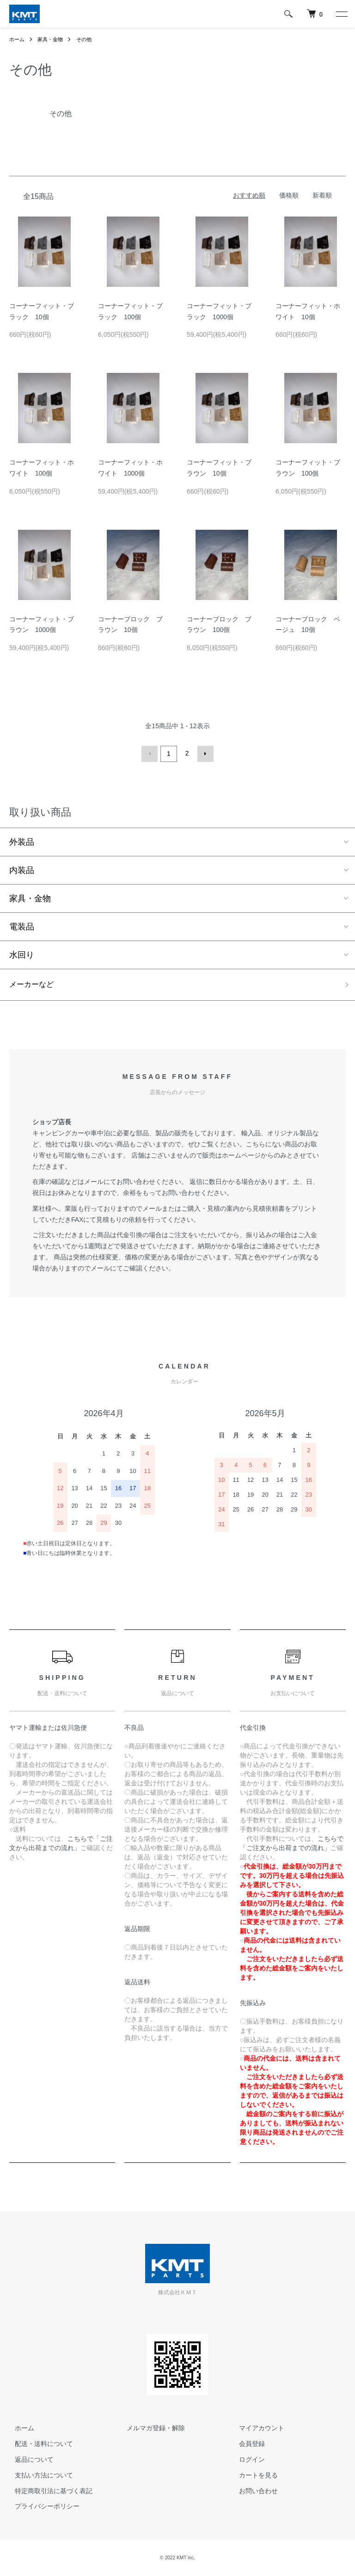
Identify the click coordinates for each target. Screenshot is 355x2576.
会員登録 (246, 2444)
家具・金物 (53, 39)
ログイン (246, 2460)
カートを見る (252, 2475)
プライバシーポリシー (41, 2506)
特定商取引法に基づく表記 (48, 2491)
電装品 (21, 925)
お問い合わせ (252, 2491)
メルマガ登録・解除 (151, 2428)
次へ (203, 753)
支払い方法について (38, 2475)
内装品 (21, 868)
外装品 (21, 840)
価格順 (289, 195)
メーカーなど (34, 984)
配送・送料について (38, 2444)
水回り (21, 953)
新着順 (322, 195)
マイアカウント (256, 2428)
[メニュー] (341, 14)
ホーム (17, 39)
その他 (88, 39)
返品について (28, 2460)
